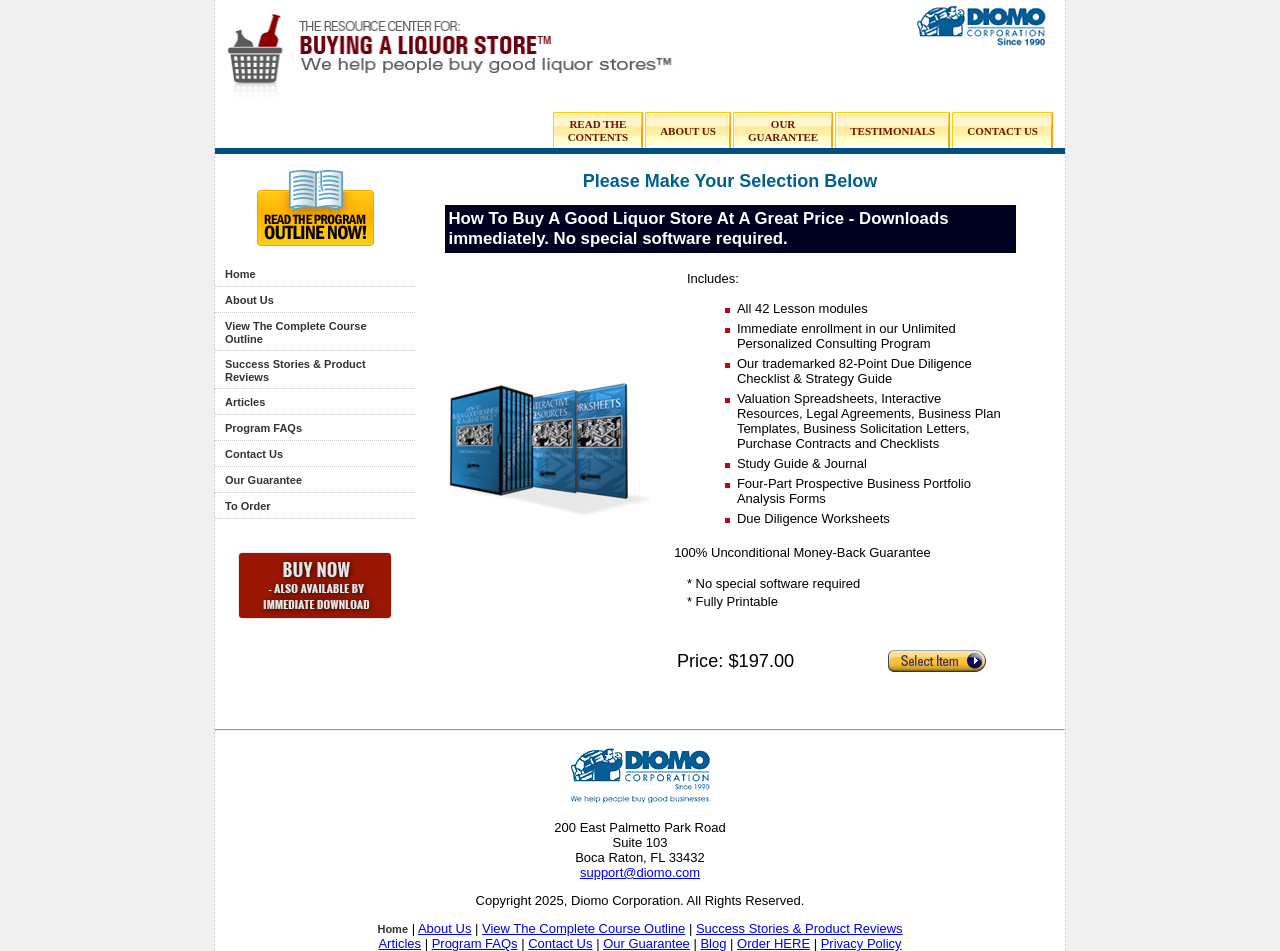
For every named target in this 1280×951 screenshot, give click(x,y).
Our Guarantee (263, 480)
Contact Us (254, 454)
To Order (248, 506)
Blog (713, 943)
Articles (245, 402)
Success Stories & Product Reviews (799, 928)
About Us (249, 300)
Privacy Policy (861, 943)
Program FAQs (263, 428)
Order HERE (773, 943)
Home (240, 274)
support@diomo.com (640, 872)
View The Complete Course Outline (583, 928)
